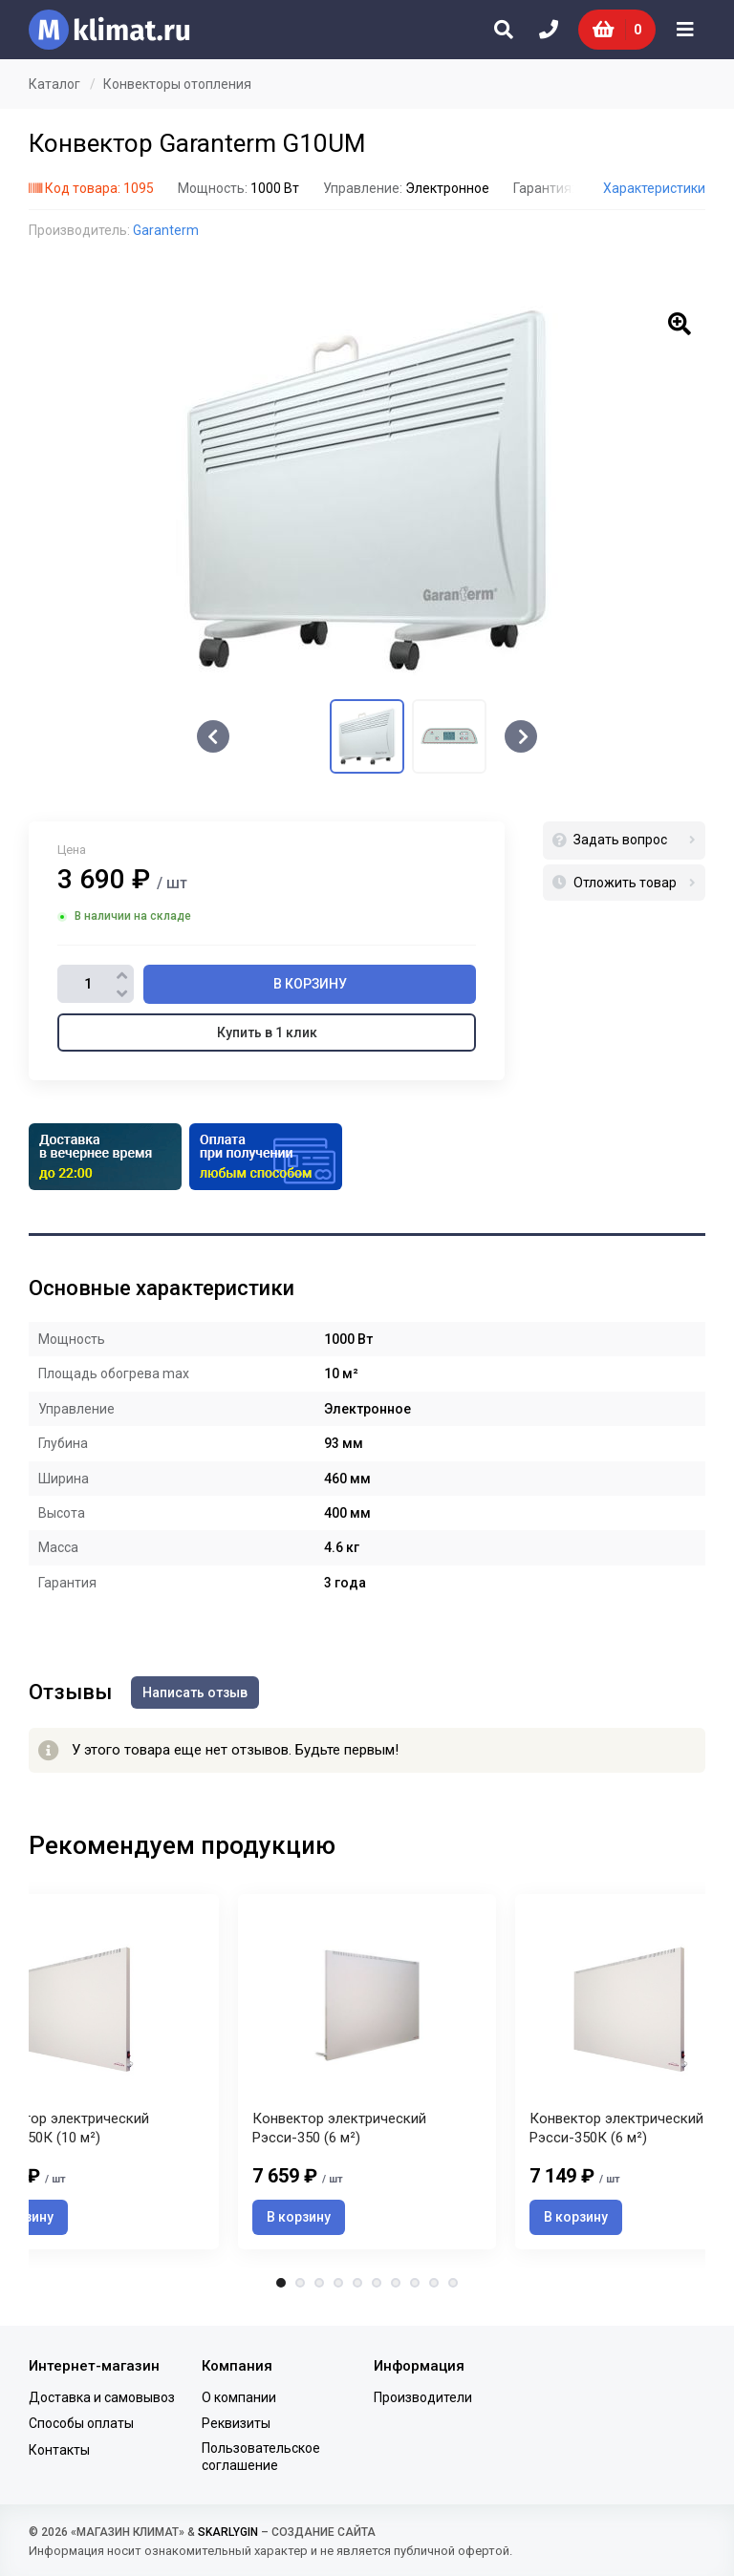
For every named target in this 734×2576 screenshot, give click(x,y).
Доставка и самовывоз (102, 2397)
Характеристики (654, 188)
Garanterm (166, 230)
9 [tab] (434, 2283)
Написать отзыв (195, 1692)
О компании (239, 2397)
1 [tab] (281, 2283)
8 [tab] (415, 2283)
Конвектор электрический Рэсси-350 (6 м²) (339, 2128)
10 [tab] (453, 2283)
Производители (423, 2397)
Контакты (59, 2450)
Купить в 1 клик (267, 1032)
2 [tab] (300, 2283)
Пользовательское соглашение (261, 2456)
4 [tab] (338, 2283)
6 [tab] (376, 2283)
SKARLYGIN (228, 2532)
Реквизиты (236, 2423)
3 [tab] (319, 2283)
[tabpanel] (367, 2071)
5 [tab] (357, 2283)
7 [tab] (395, 2283)
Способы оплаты (81, 2423)
